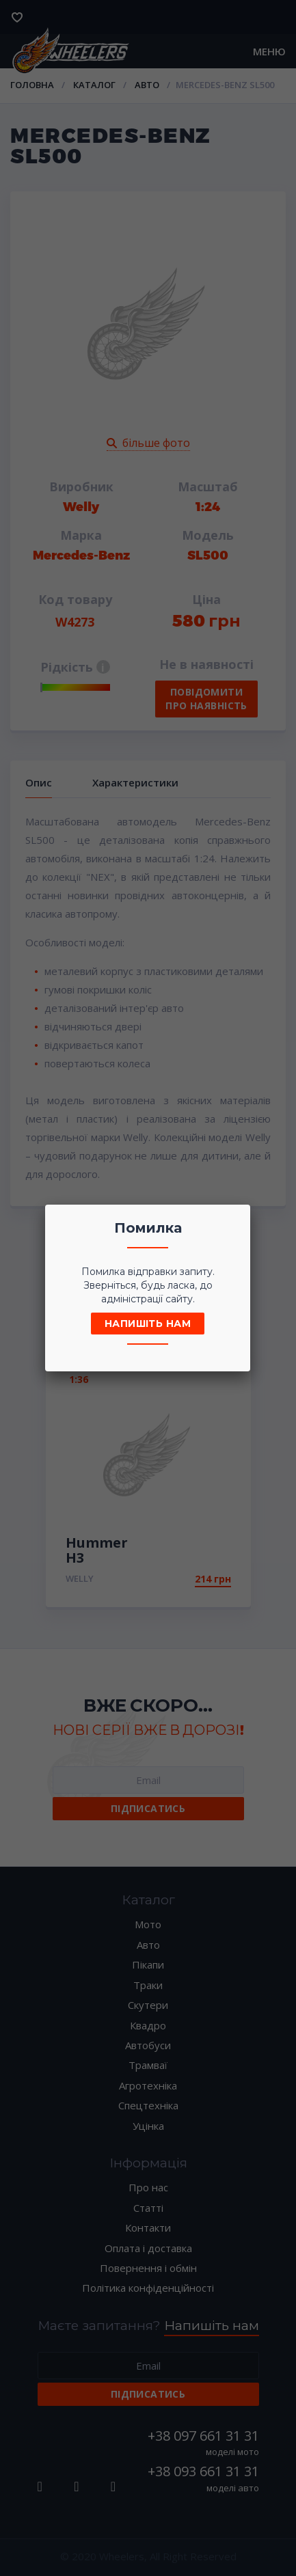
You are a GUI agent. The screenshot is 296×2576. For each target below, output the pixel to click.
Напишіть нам (148, 1323)
